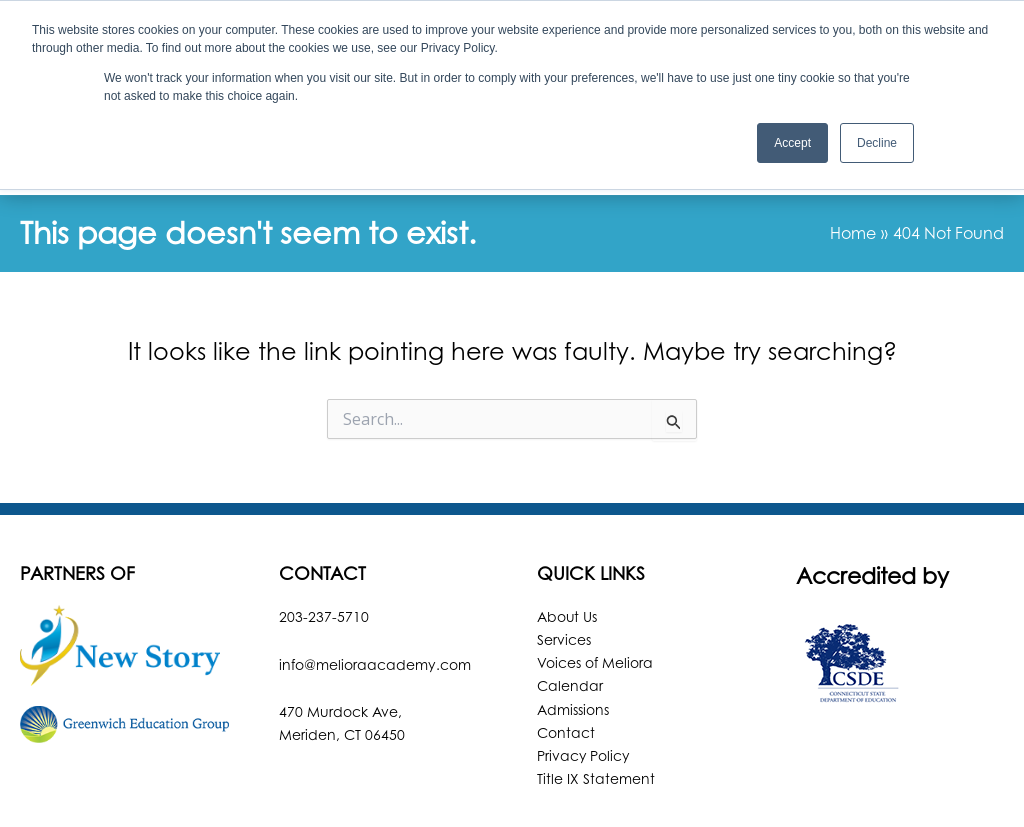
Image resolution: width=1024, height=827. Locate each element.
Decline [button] (877, 143)
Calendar (570, 608)
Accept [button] (792, 143)
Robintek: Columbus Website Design (666, 791)
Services (564, 561)
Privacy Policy (584, 677)
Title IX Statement (596, 700)
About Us (567, 538)
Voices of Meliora (595, 584)
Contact (566, 654)
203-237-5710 (324, 538)
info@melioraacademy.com (375, 586)
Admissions (573, 631)
